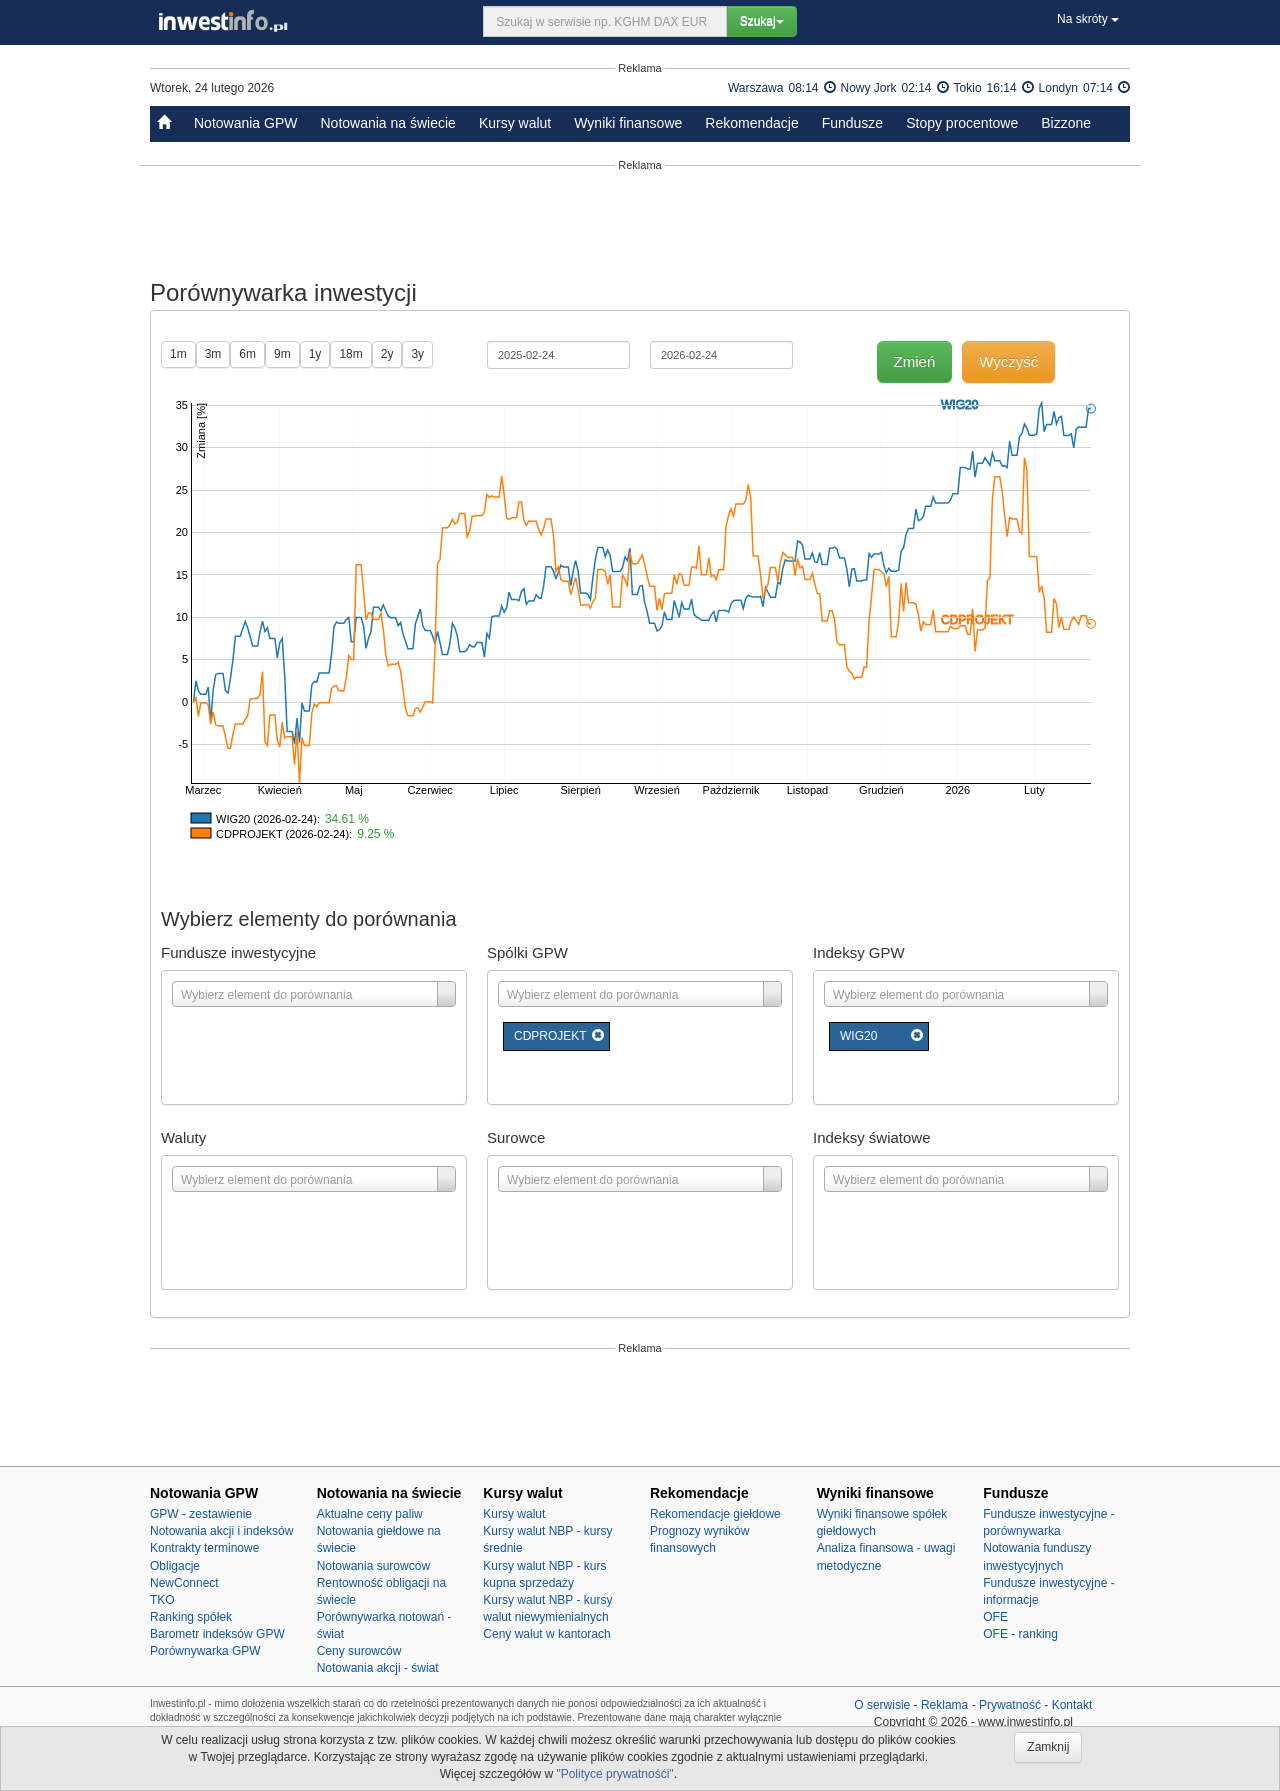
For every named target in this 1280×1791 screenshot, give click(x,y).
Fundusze (852, 123)
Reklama (944, 1705)
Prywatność (1010, 1705)
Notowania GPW (245, 123)
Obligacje (175, 1566)
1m (178, 354)
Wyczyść (1008, 361)
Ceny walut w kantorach (546, 1634)
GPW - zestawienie (201, 1514)
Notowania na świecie (387, 123)
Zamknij (1048, 1747)
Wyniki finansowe (628, 123)
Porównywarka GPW (205, 1651)
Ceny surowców (359, 1651)
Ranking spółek (191, 1617)
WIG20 (858, 1036)
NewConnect (184, 1583)
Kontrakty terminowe (204, 1548)
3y (417, 354)
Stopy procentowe (962, 123)
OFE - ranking (1020, 1634)
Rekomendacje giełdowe (715, 1514)
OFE (995, 1617)
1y (315, 354)
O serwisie (882, 1705)
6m (247, 354)
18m (350, 354)
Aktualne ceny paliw (370, 1514)
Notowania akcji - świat (378, 1668)
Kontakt (1072, 1705)
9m (282, 354)
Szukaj (762, 21)
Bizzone (1066, 123)
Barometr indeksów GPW (217, 1634)
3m (213, 354)
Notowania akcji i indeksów (221, 1531)
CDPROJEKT (550, 1036)
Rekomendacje (751, 123)
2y (387, 354)
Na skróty (1088, 19)
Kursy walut (515, 123)
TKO (162, 1600)
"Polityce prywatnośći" (614, 1774)
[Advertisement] (640, 222)
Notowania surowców (373, 1566)
